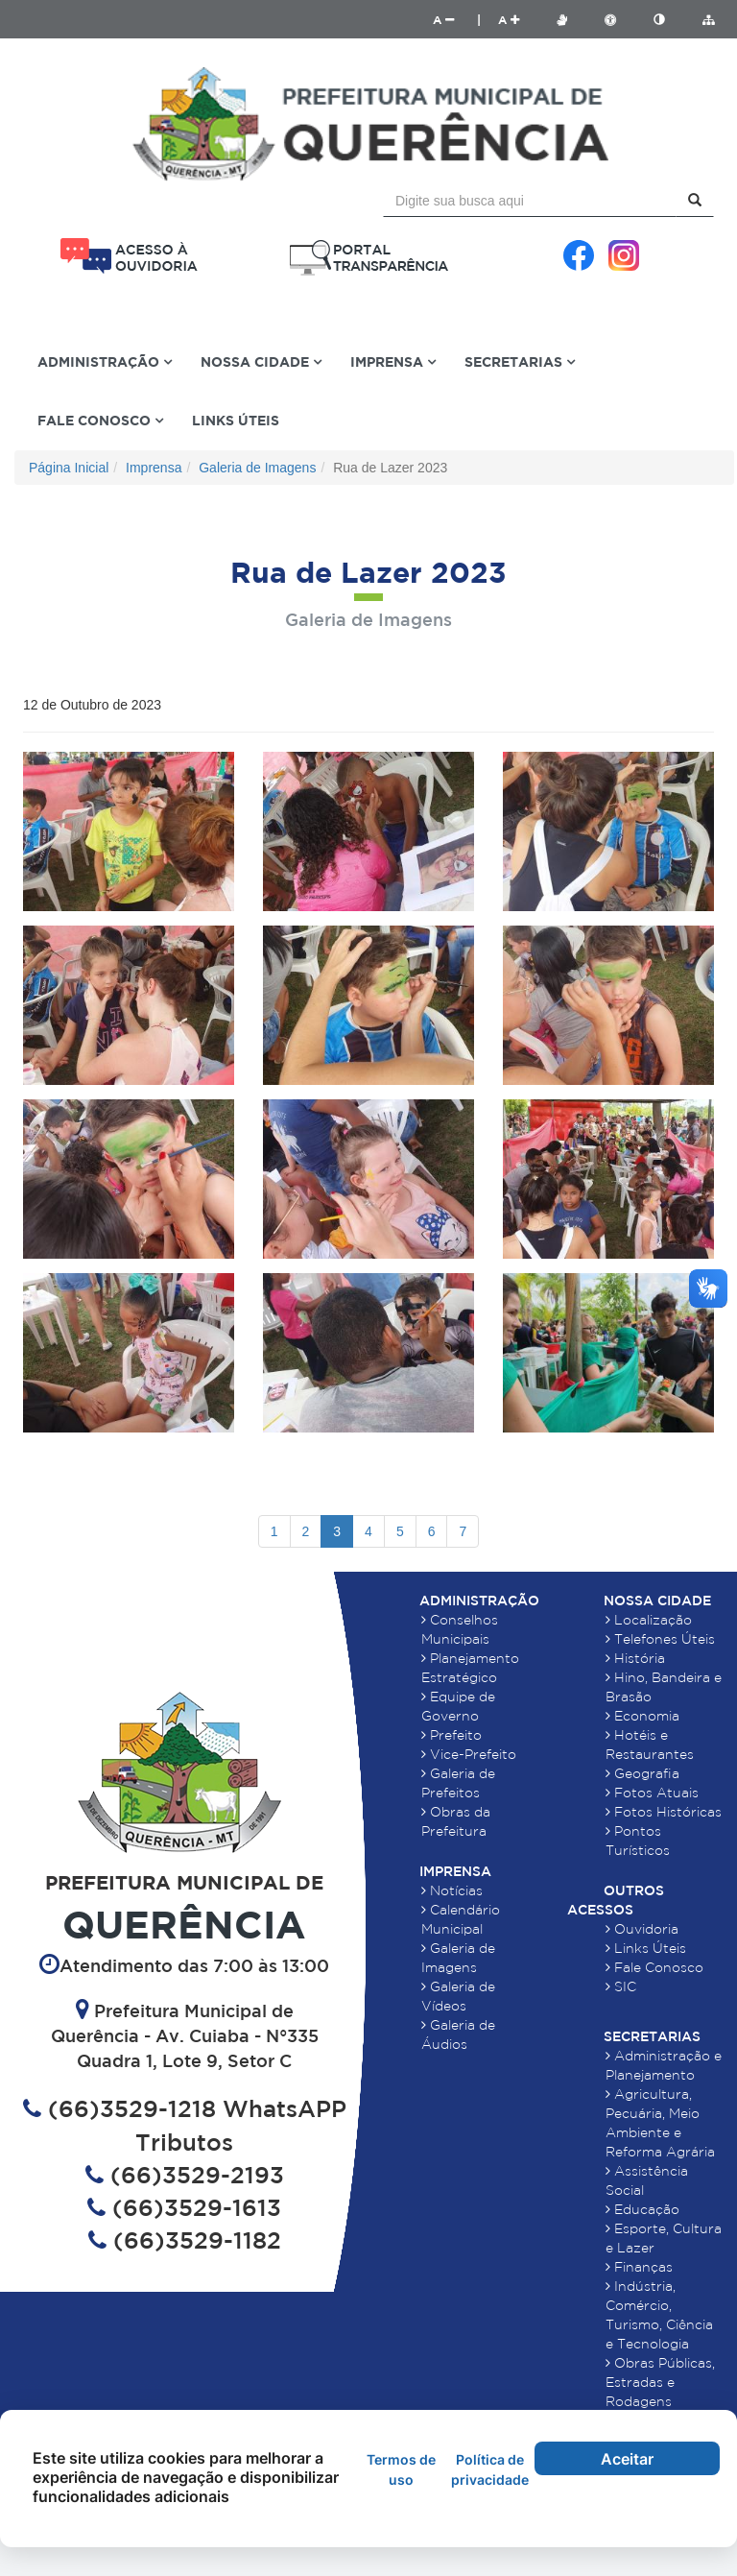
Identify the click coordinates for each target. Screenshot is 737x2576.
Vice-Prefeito (468, 1754)
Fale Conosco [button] (100, 420)
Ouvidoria (642, 1929)
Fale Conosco (654, 1967)
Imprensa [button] (393, 361)
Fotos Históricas (664, 1811)
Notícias (452, 1890)
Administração (479, 1600)
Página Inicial (68, 467)
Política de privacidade (490, 2469)
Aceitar (627, 2458)
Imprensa (153, 467)
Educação (642, 2209)
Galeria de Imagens (257, 467)
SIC (621, 1986)
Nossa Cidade (657, 1600)
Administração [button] (104, 361)
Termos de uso (401, 2469)
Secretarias (652, 2036)
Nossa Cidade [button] (261, 361)
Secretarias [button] (519, 361)
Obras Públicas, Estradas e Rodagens (660, 2382)
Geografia (642, 1773)
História (635, 1658)
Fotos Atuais (652, 1792)
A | (457, 19)
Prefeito (451, 1735)
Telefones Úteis (660, 1639)
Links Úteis (235, 420)
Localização (649, 1619)
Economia (642, 1715)
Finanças (639, 2267)
